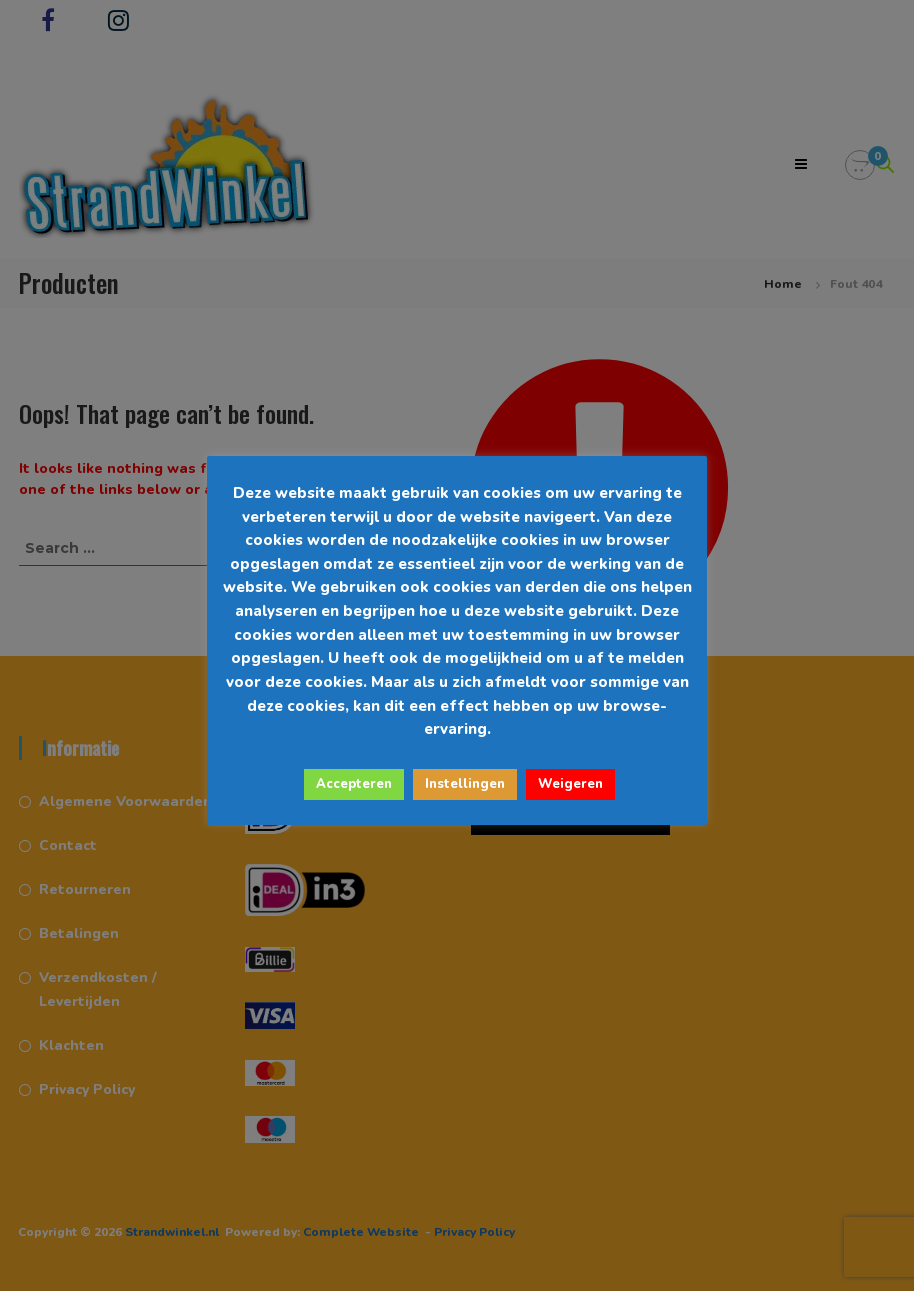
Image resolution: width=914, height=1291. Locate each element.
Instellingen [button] (465, 784)
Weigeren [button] (570, 784)
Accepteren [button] (354, 784)
